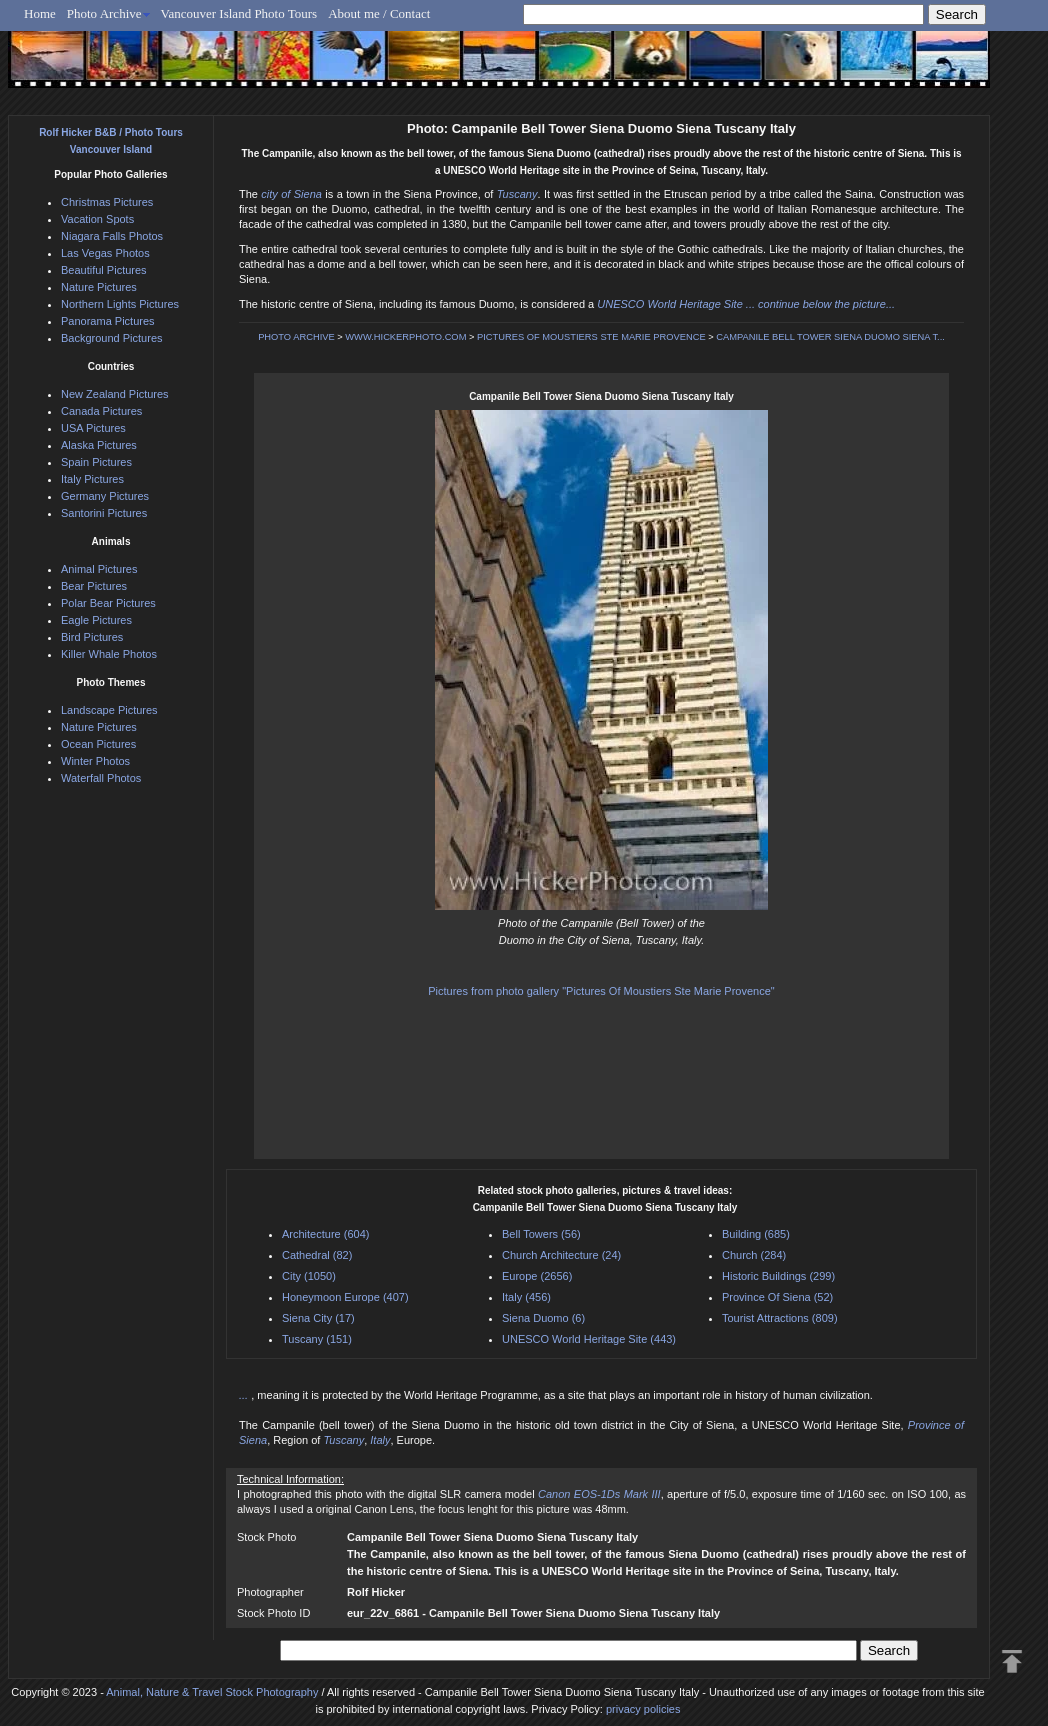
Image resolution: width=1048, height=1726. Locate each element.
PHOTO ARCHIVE (296, 337)
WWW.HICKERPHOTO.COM (405, 337)
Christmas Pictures (107, 202)
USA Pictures (93, 428)
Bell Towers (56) (541, 1234)
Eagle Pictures (96, 620)
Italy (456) (526, 1297)
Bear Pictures (94, 586)
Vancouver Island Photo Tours (239, 13)
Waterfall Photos (101, 778)
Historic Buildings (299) (778, 1276)
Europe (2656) (537, 1276)
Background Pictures (112, 338)
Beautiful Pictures (104, 270)
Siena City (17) (318, 1318)
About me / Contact (379, 13)
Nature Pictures (99, 287)
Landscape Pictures (109, 710)
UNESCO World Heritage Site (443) (589, 1339)
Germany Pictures (105, 496)
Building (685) (756, 1234)
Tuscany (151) (317, 1339)
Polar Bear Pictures (108, 603)
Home (40, 13)
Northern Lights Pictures (120, 304)
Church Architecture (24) (561, 1255)
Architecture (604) (325, 1234)
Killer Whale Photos (109, 654)
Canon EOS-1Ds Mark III (599, 1494)
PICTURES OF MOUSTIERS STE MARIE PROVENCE (591, 337)
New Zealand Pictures (115, 394)
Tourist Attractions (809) (780, 1318)
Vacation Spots (97, 219)
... (245, 1395)
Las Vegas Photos (105, 253)
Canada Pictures (101, 411)
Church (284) (754, 1255)
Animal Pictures (99, 569)
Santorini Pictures (104, 513)
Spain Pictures (96, 462)
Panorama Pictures (108, 321)
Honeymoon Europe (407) (345, 1297)
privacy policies (643, 1709)
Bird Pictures (92, 637)
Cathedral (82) (317, 1255)
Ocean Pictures (98, 744)
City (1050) (309, 1276)
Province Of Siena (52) (777, 1297)
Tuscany (517, 194)
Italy (380, 1440)
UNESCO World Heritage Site (670, 304)
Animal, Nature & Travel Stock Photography (212, 1692)
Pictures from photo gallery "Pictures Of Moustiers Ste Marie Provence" (601, 991)
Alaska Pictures (99, 445)
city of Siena (291, 194)
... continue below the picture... (820, 304)
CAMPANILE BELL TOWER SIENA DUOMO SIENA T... (830, 337)
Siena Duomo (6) (543, 1318)
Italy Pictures (92, 479)
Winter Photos (95, 761)
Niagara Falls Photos (112, 236)
